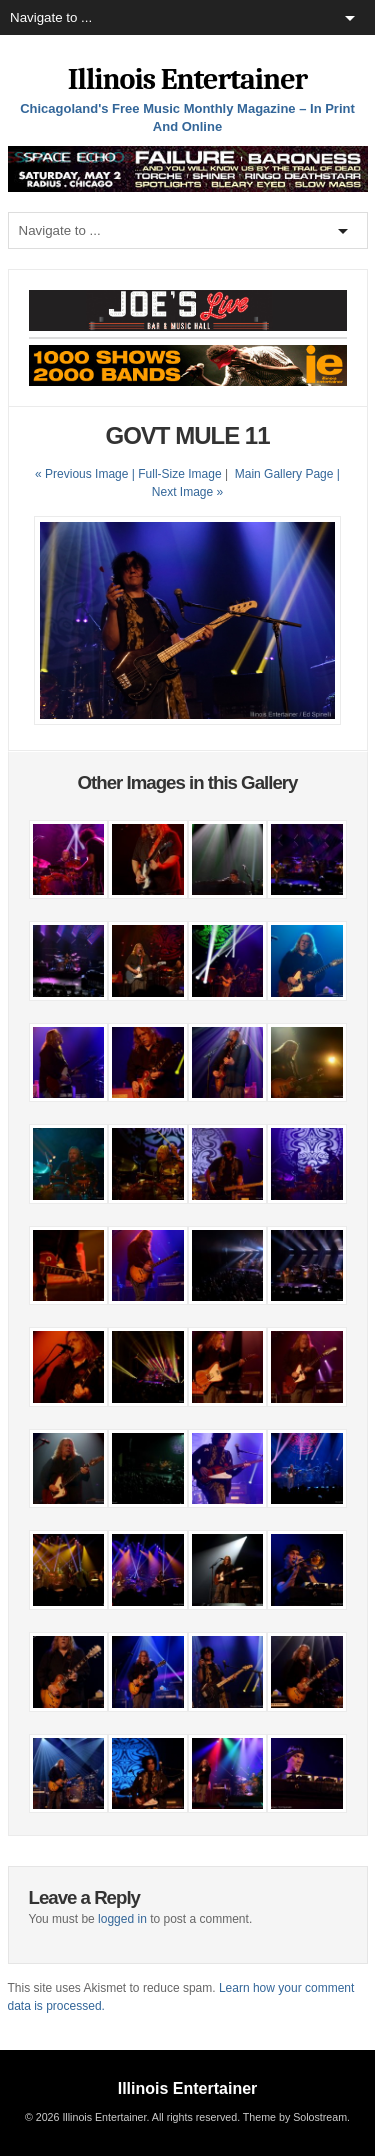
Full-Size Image (179, 474)
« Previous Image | (86, 474)
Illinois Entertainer (187, 79)
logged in (122, 1919)
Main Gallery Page (284, 474)
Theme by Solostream (295, 2117)
